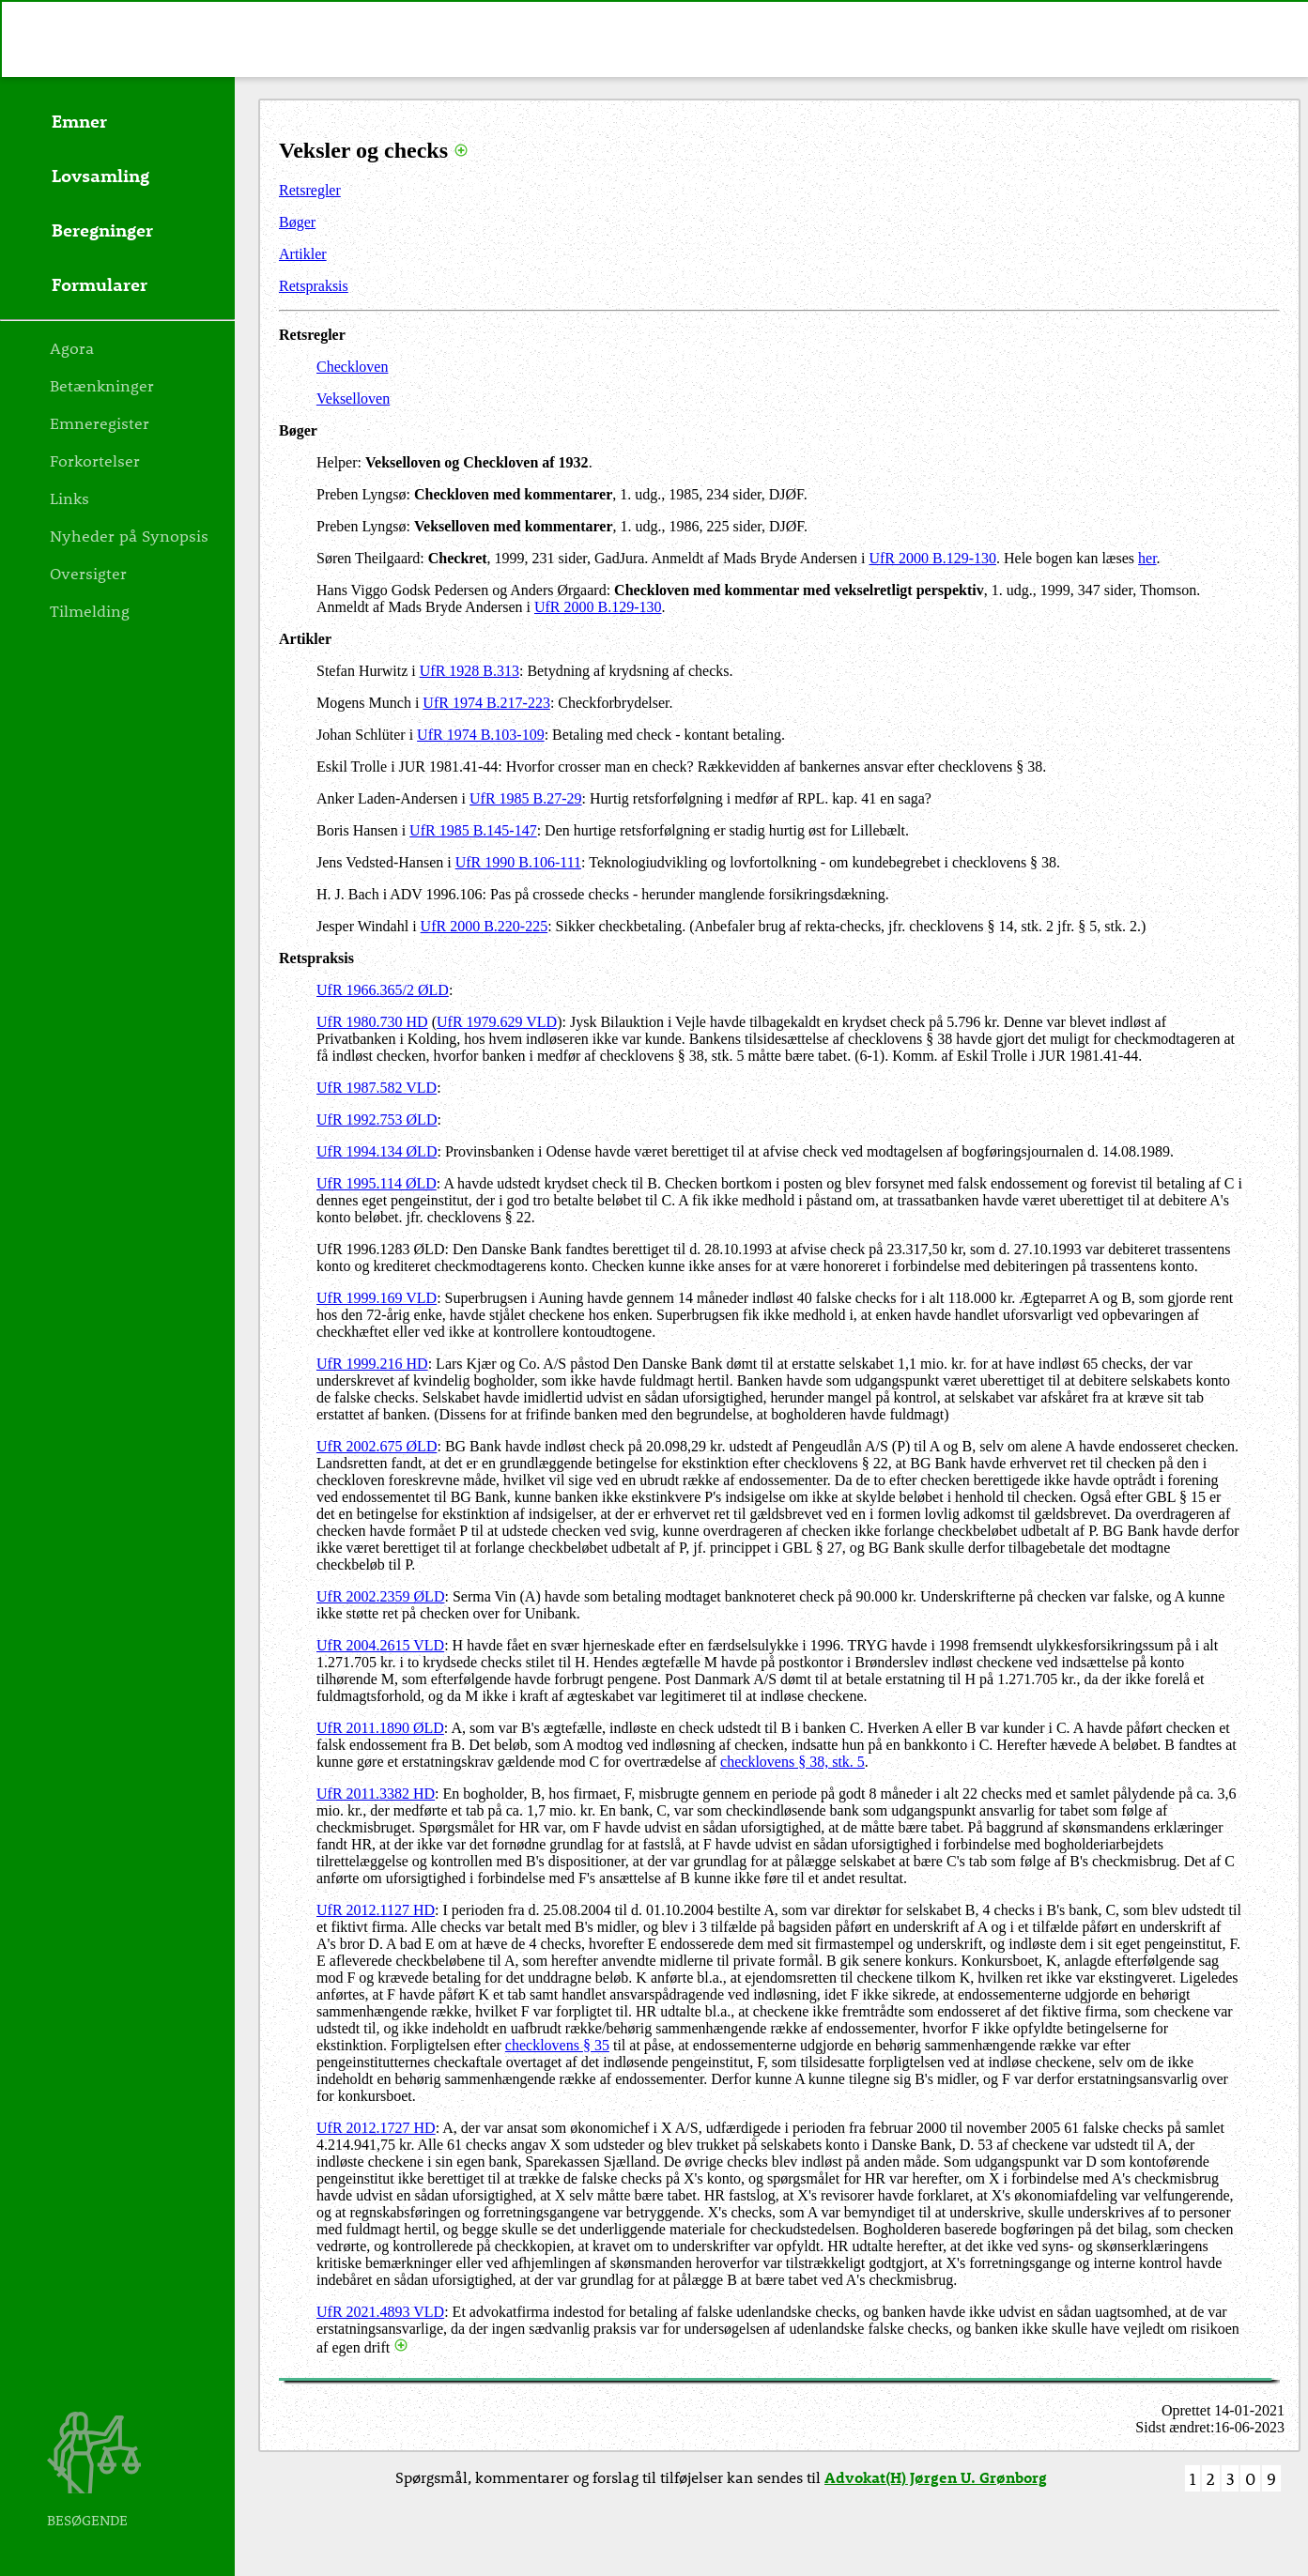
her (1147, 558)
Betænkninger (102, 385)
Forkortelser (95, 460)
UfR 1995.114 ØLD (376, 1183)
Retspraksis (313, 286)
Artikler (303, 254)
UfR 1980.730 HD (372, 1022)
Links (69, 497)
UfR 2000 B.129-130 (932, 558)
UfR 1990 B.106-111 (518, 862)
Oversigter (88, 572)
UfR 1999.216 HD (372, 1364)
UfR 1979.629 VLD (497, 1022)
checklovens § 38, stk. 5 (792, 1762)
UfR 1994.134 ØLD (376, 1151)
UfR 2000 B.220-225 (484, 926)
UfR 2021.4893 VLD (380, 2312)
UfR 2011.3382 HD (375, 1794)
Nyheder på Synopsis (129, 535)
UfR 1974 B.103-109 (481, 735)
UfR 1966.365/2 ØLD (382, 990)
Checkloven (352, 367)
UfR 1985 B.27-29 (525, 798)
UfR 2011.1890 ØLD (380, 1728)
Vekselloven (353, 398)
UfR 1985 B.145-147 (473, 830)
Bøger (297, 222)
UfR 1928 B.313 (469, 671)
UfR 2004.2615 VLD (380, 1645)
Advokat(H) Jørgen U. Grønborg (935, 2477)
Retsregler (310, 190)
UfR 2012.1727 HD (376, 2128)
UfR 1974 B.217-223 (486, 703)
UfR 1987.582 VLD (376, 1088)
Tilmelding (90, 610)
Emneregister (99, 422)
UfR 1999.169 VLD (376, 1298)
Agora (72, 347)
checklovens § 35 (557, 2045)
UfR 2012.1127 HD (375, 1910)
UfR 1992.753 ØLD (376, 1119)
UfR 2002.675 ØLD (376, 1446)
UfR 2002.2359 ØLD (380, 1596)
